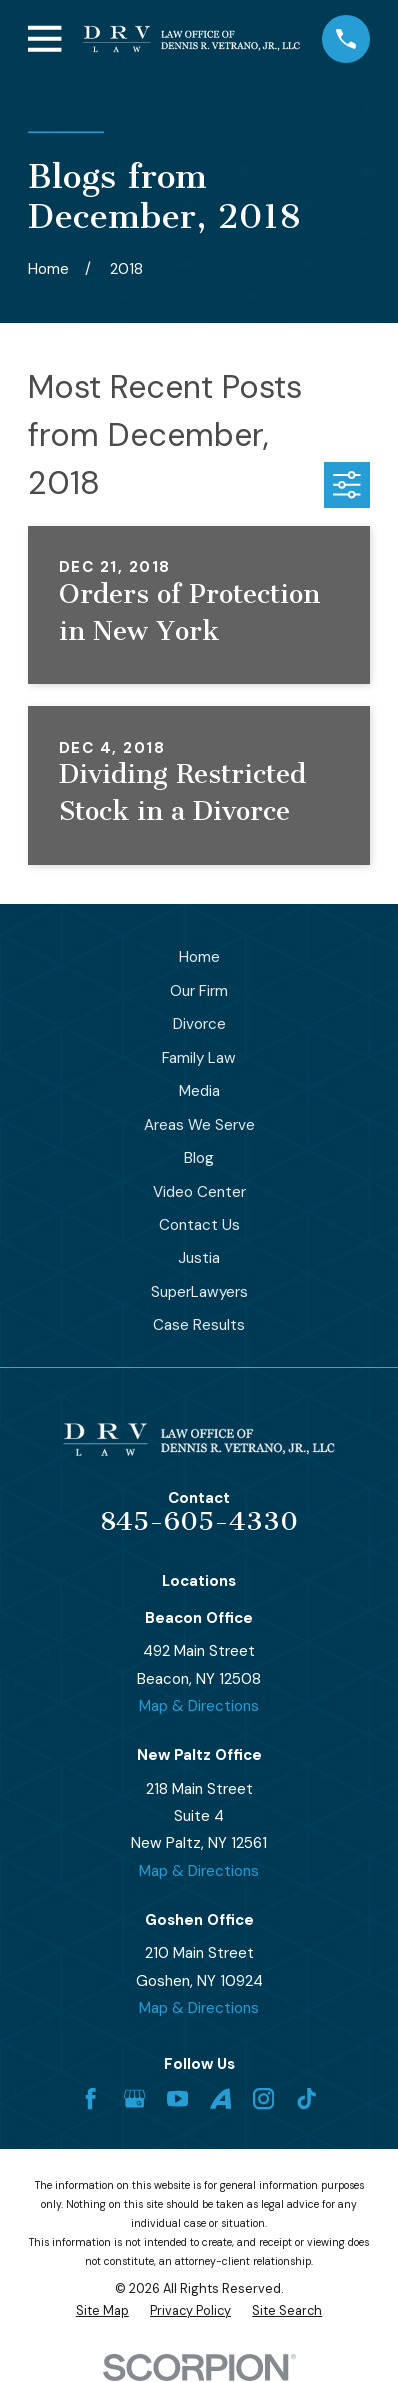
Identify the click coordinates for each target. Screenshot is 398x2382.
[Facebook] (90, 2098)
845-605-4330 (199, 1521)
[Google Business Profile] (134, 2098)
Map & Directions (199, 1706)
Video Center (199, 1192)
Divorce (199, 1024)
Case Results (199, 1325)
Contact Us (199, 1225)
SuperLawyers (199, 1292)
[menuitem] (102, 2311)
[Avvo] (220, 2098)
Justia (199, 1258)
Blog (199, 1158)
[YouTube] (177, 2098)
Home (199, 957)
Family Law (199, 1058)
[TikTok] (306, 2098)
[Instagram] (263, 2098)
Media (199, 1091)
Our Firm (199, 991)
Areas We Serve (199, 1125)
